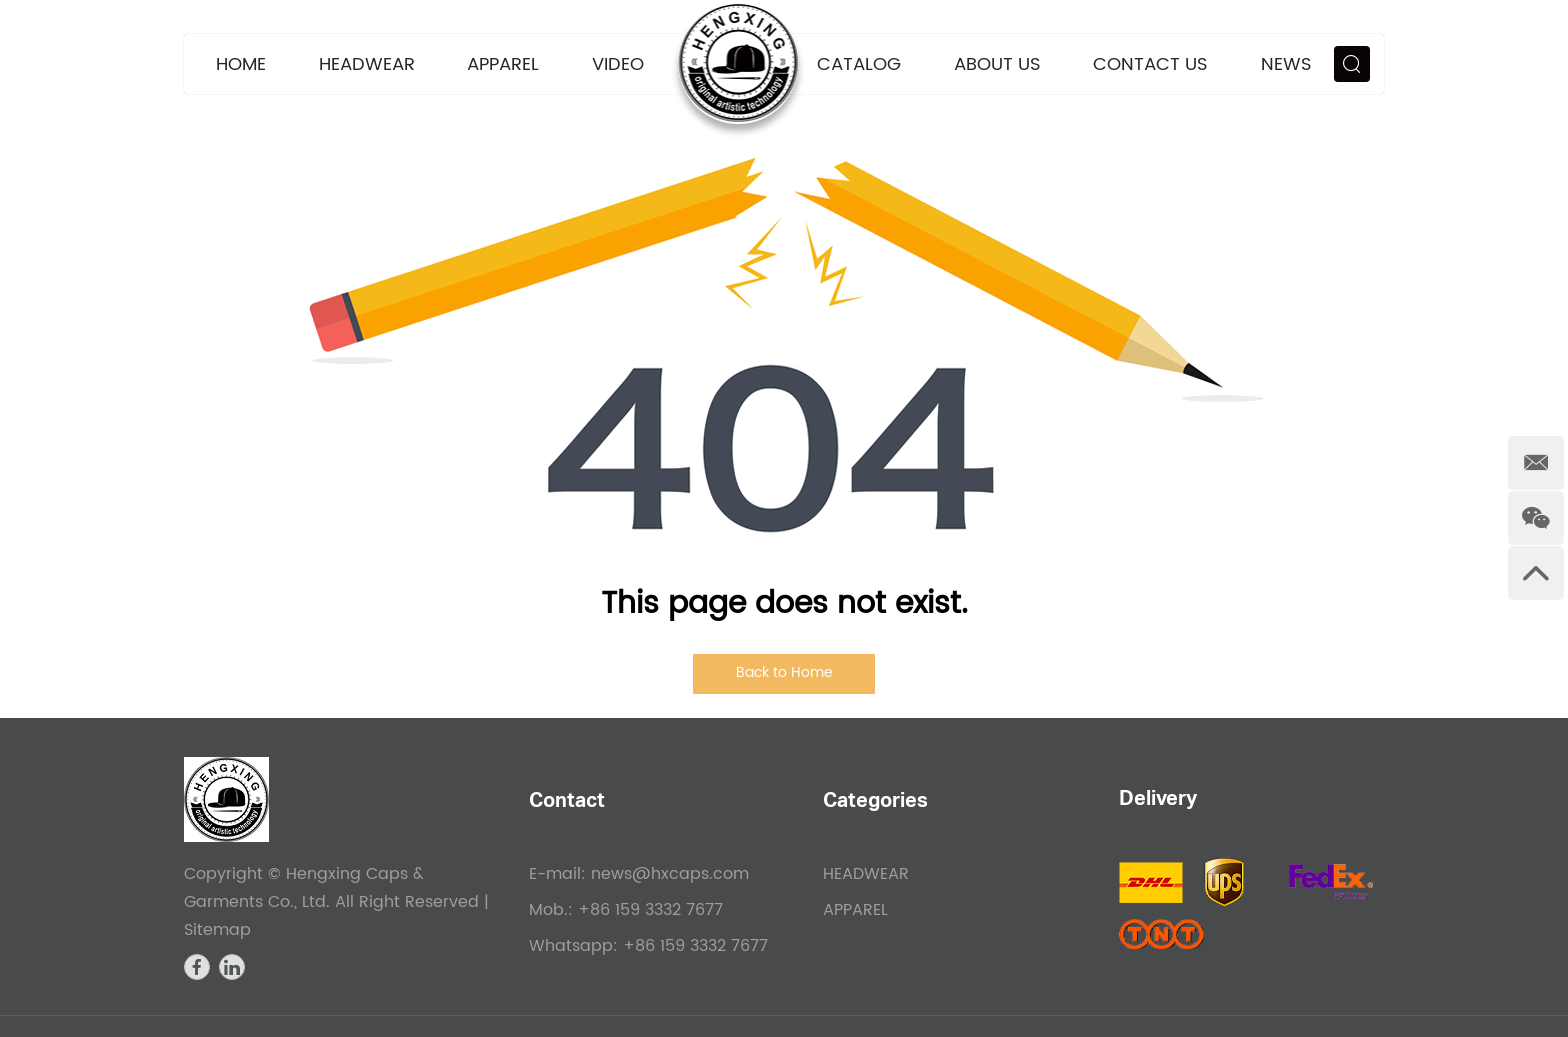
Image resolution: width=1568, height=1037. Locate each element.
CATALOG (859, 64)
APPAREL (503, 64)
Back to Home (784, 672)
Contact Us (1150, 64)
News (1286, 64)
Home (241, 64)
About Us (997, 64)
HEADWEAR (367, 64)
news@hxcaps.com (670, 874)
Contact (567, 803)
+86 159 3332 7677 (695, 946)
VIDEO (618, 64)
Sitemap (217, 930)
